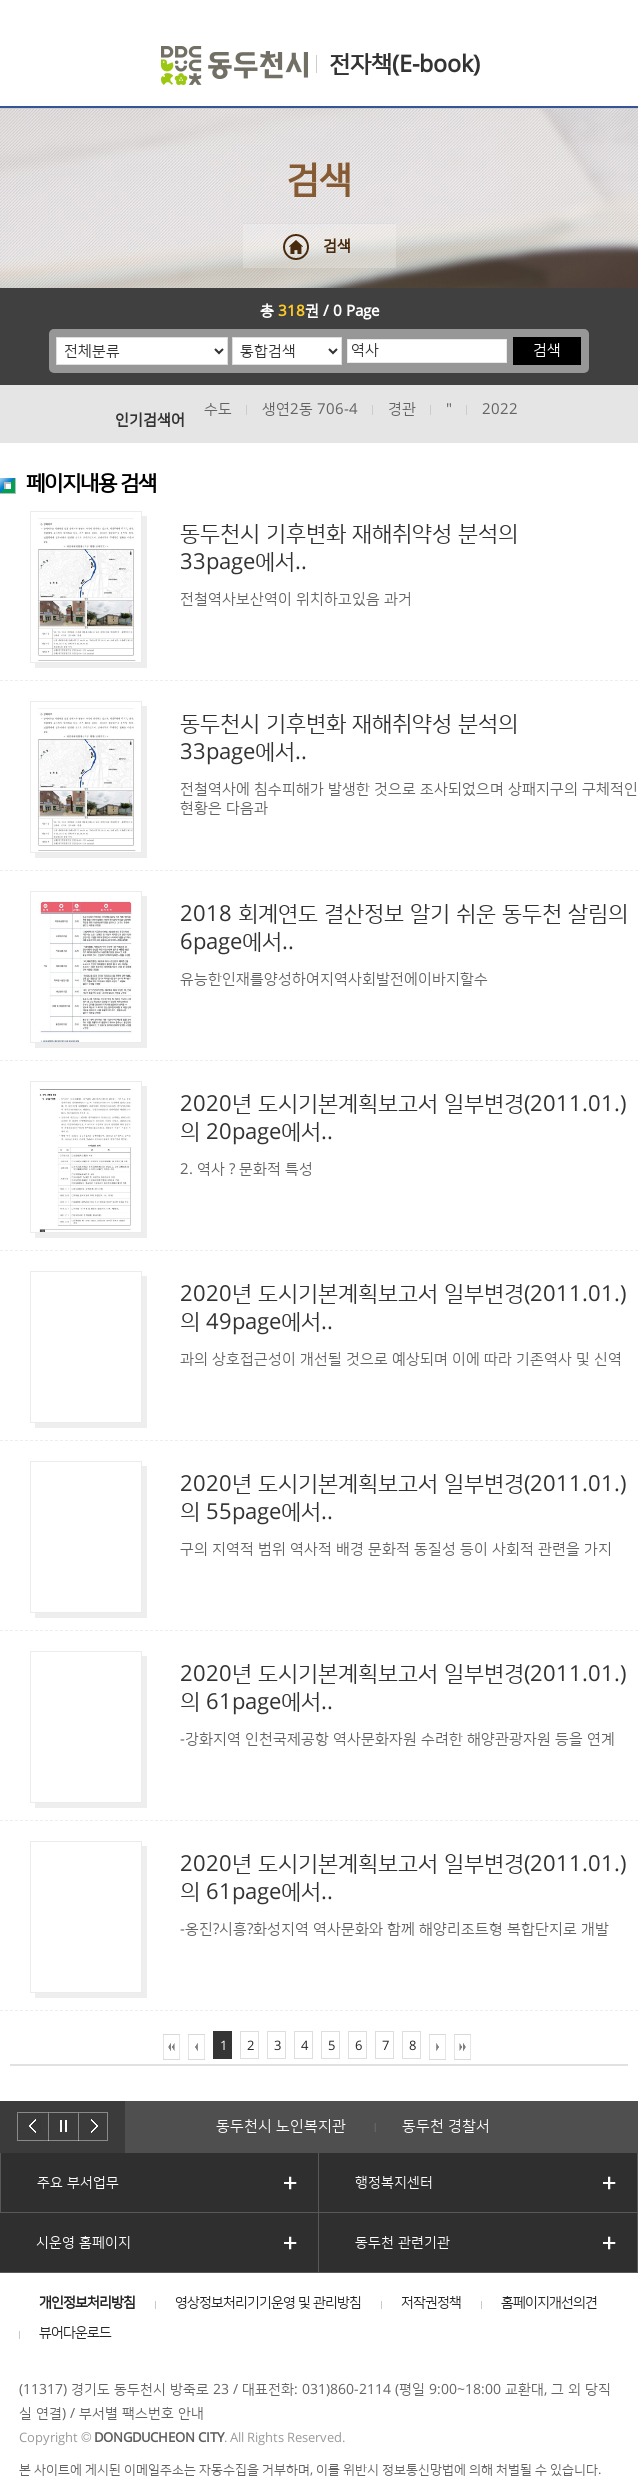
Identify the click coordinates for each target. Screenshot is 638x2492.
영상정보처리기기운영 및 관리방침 (268, 2303)
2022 (500, 409)
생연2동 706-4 (310, 409)
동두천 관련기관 (402, 2243)
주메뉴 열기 (32, 52)
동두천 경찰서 (446, 2126)
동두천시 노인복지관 (281, 2126)
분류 (56, 336)
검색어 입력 (346, 336)
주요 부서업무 (78, 2183)
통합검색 (232, 336)
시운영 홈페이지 (83, 2243)
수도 (218, 409)
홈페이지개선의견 (549, 2303)
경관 (402, 409)
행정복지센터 (394, 2183)
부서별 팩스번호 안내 (141, 2414)
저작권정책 (431, 2303)
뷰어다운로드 (75, 2333)
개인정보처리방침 (87, 2303)
